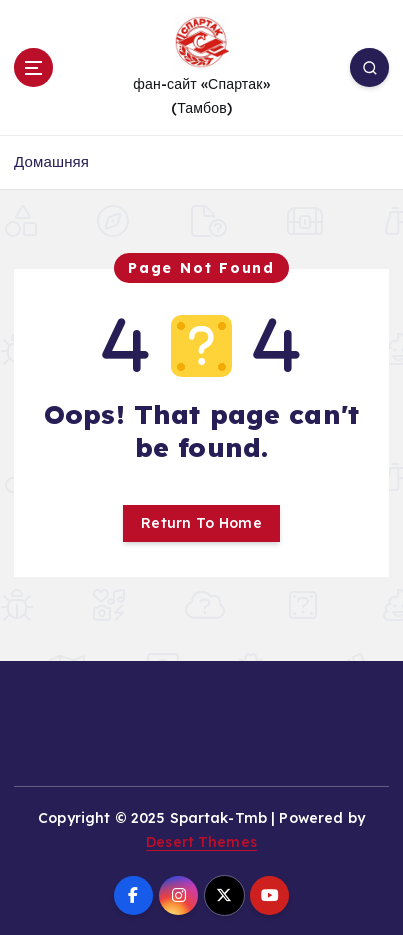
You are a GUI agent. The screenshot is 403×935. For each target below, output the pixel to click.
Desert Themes (201, 842)
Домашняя (51, 161)
